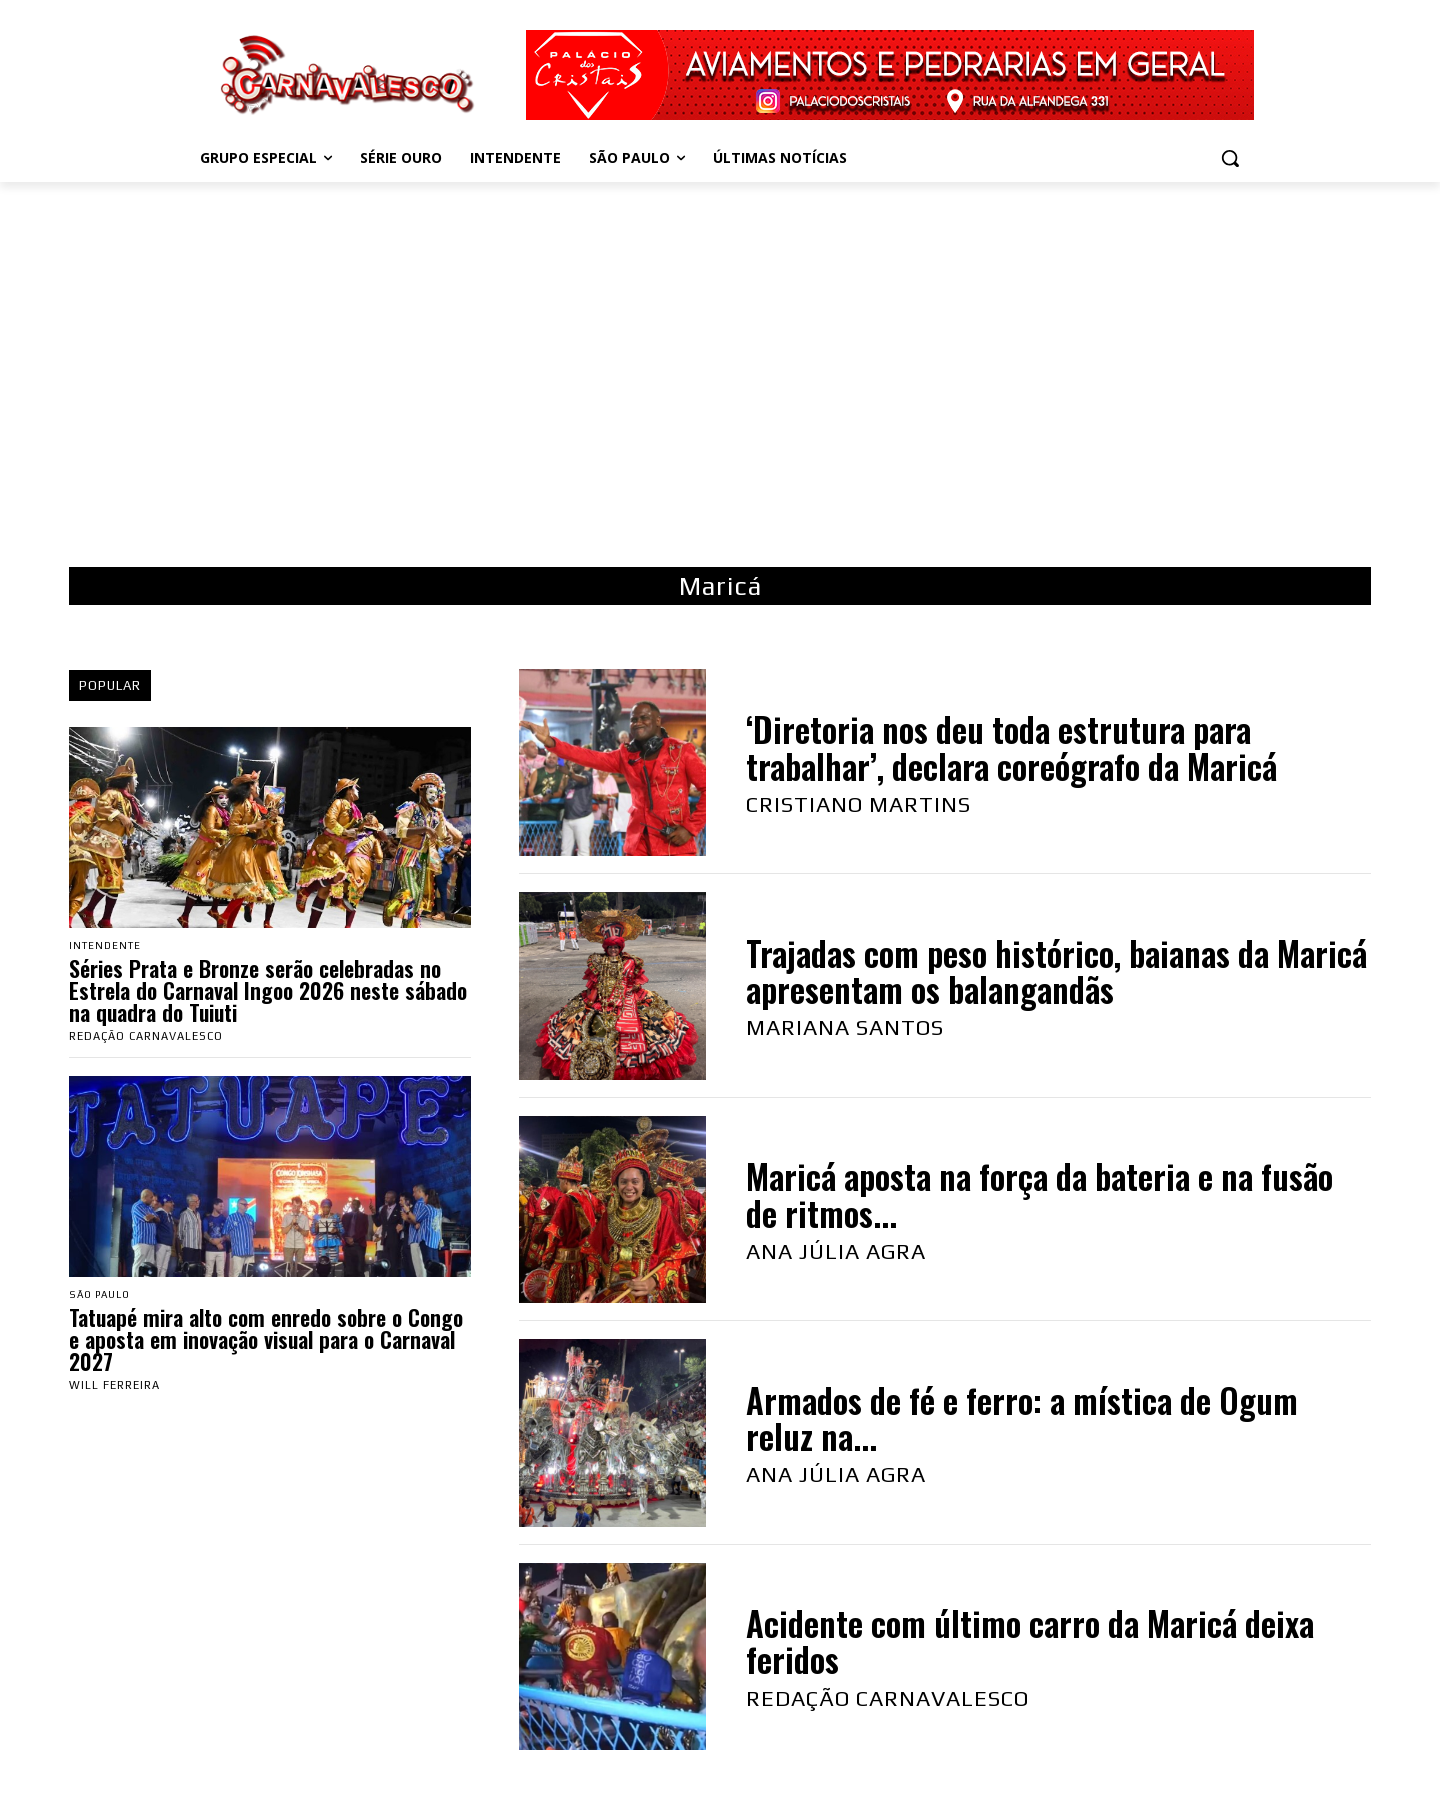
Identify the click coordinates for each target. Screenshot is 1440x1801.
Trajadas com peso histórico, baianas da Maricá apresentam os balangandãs (1056, 971)
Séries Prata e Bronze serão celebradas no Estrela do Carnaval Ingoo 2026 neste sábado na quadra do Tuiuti (268, 991)
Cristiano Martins (858, 804)
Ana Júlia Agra (836, 1251)
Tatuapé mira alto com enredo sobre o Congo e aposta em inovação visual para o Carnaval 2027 (266, 1341)
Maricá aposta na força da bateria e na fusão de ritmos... (1039, 1194)
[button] (1230, 158)
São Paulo (103, 1296)
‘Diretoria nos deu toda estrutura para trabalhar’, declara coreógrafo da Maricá (1011, 747)
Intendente (107, 946)
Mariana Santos (845, 1027)
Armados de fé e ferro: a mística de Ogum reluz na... (1022, 1418)
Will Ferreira (114, 1387)
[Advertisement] (720, 352)
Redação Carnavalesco (146, 1037)
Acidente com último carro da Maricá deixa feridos (1030, 1641)
